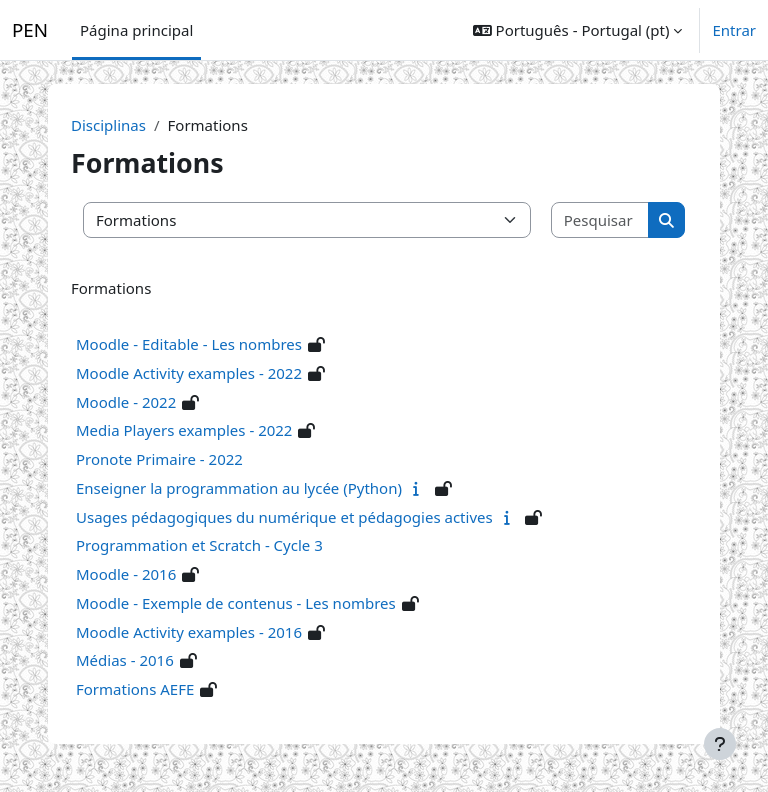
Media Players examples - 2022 (184, 430)
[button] (578, 30)
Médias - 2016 (125, 660)
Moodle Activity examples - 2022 (189, 373)
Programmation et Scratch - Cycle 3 (199, 545)
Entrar (734, 30)
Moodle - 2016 (126, 574)
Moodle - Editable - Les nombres (189, 344)
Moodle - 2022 (126, 402)
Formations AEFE (135, 689)
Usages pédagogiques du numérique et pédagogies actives (284, 517)
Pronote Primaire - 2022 (159, 459)
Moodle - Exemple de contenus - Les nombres (236, 603)
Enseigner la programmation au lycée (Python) (239, 488)
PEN (30, 30)
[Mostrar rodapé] (720, 744)
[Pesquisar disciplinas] (601, 220)
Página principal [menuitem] (136, 30)
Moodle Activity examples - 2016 (189, 632)
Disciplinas (108, 125)
